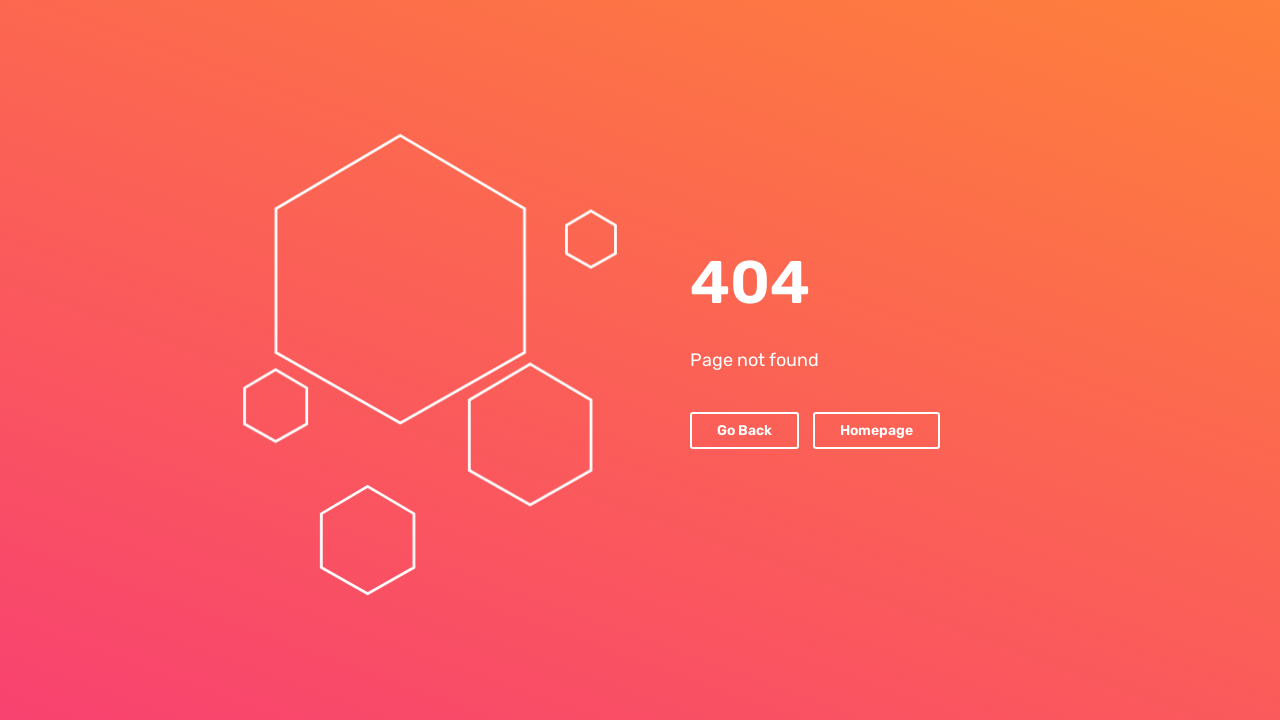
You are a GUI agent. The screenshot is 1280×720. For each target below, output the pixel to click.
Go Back (744, 430)
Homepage (876, 430)
